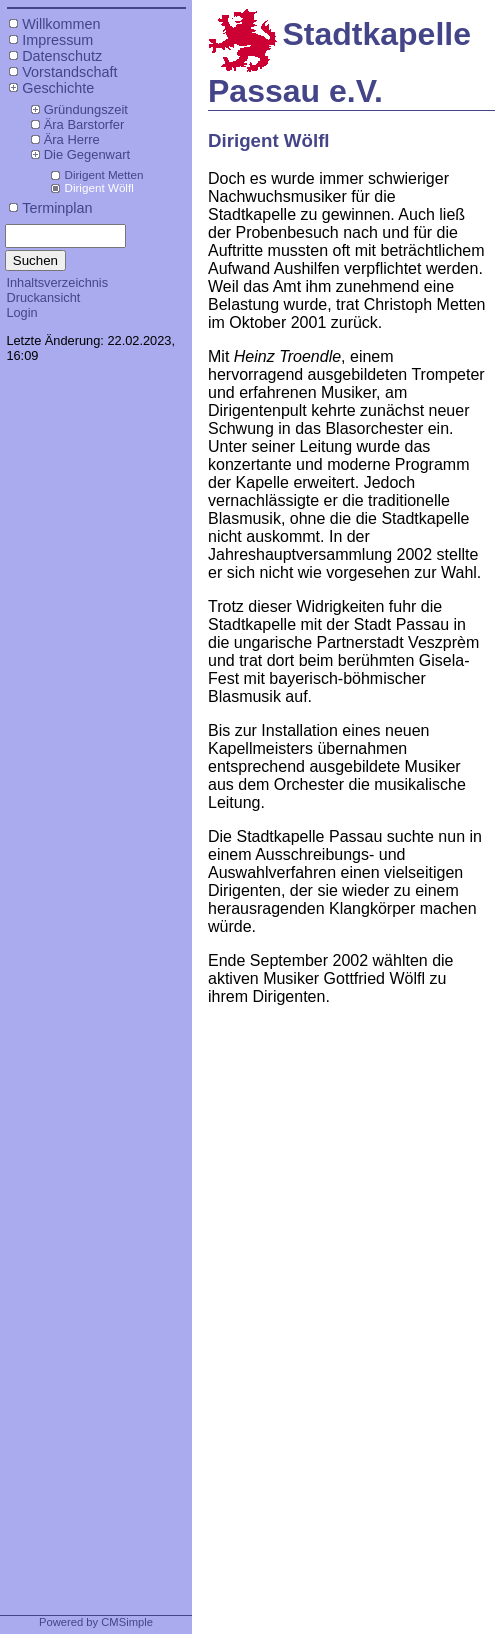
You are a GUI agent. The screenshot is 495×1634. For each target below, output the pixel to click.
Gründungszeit (86, 109)
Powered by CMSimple (96, 1622)
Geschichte (58, 88)
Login (21, 312)
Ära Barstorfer (84, 124)
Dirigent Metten (103, 174)
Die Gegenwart (87, 154)
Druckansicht (43, 297)
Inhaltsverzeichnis (57, 282)
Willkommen (61, 24)
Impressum (57, 40)
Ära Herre (72, 139)
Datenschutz (62, 56)
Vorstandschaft (69, 72)
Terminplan (57, 208)
